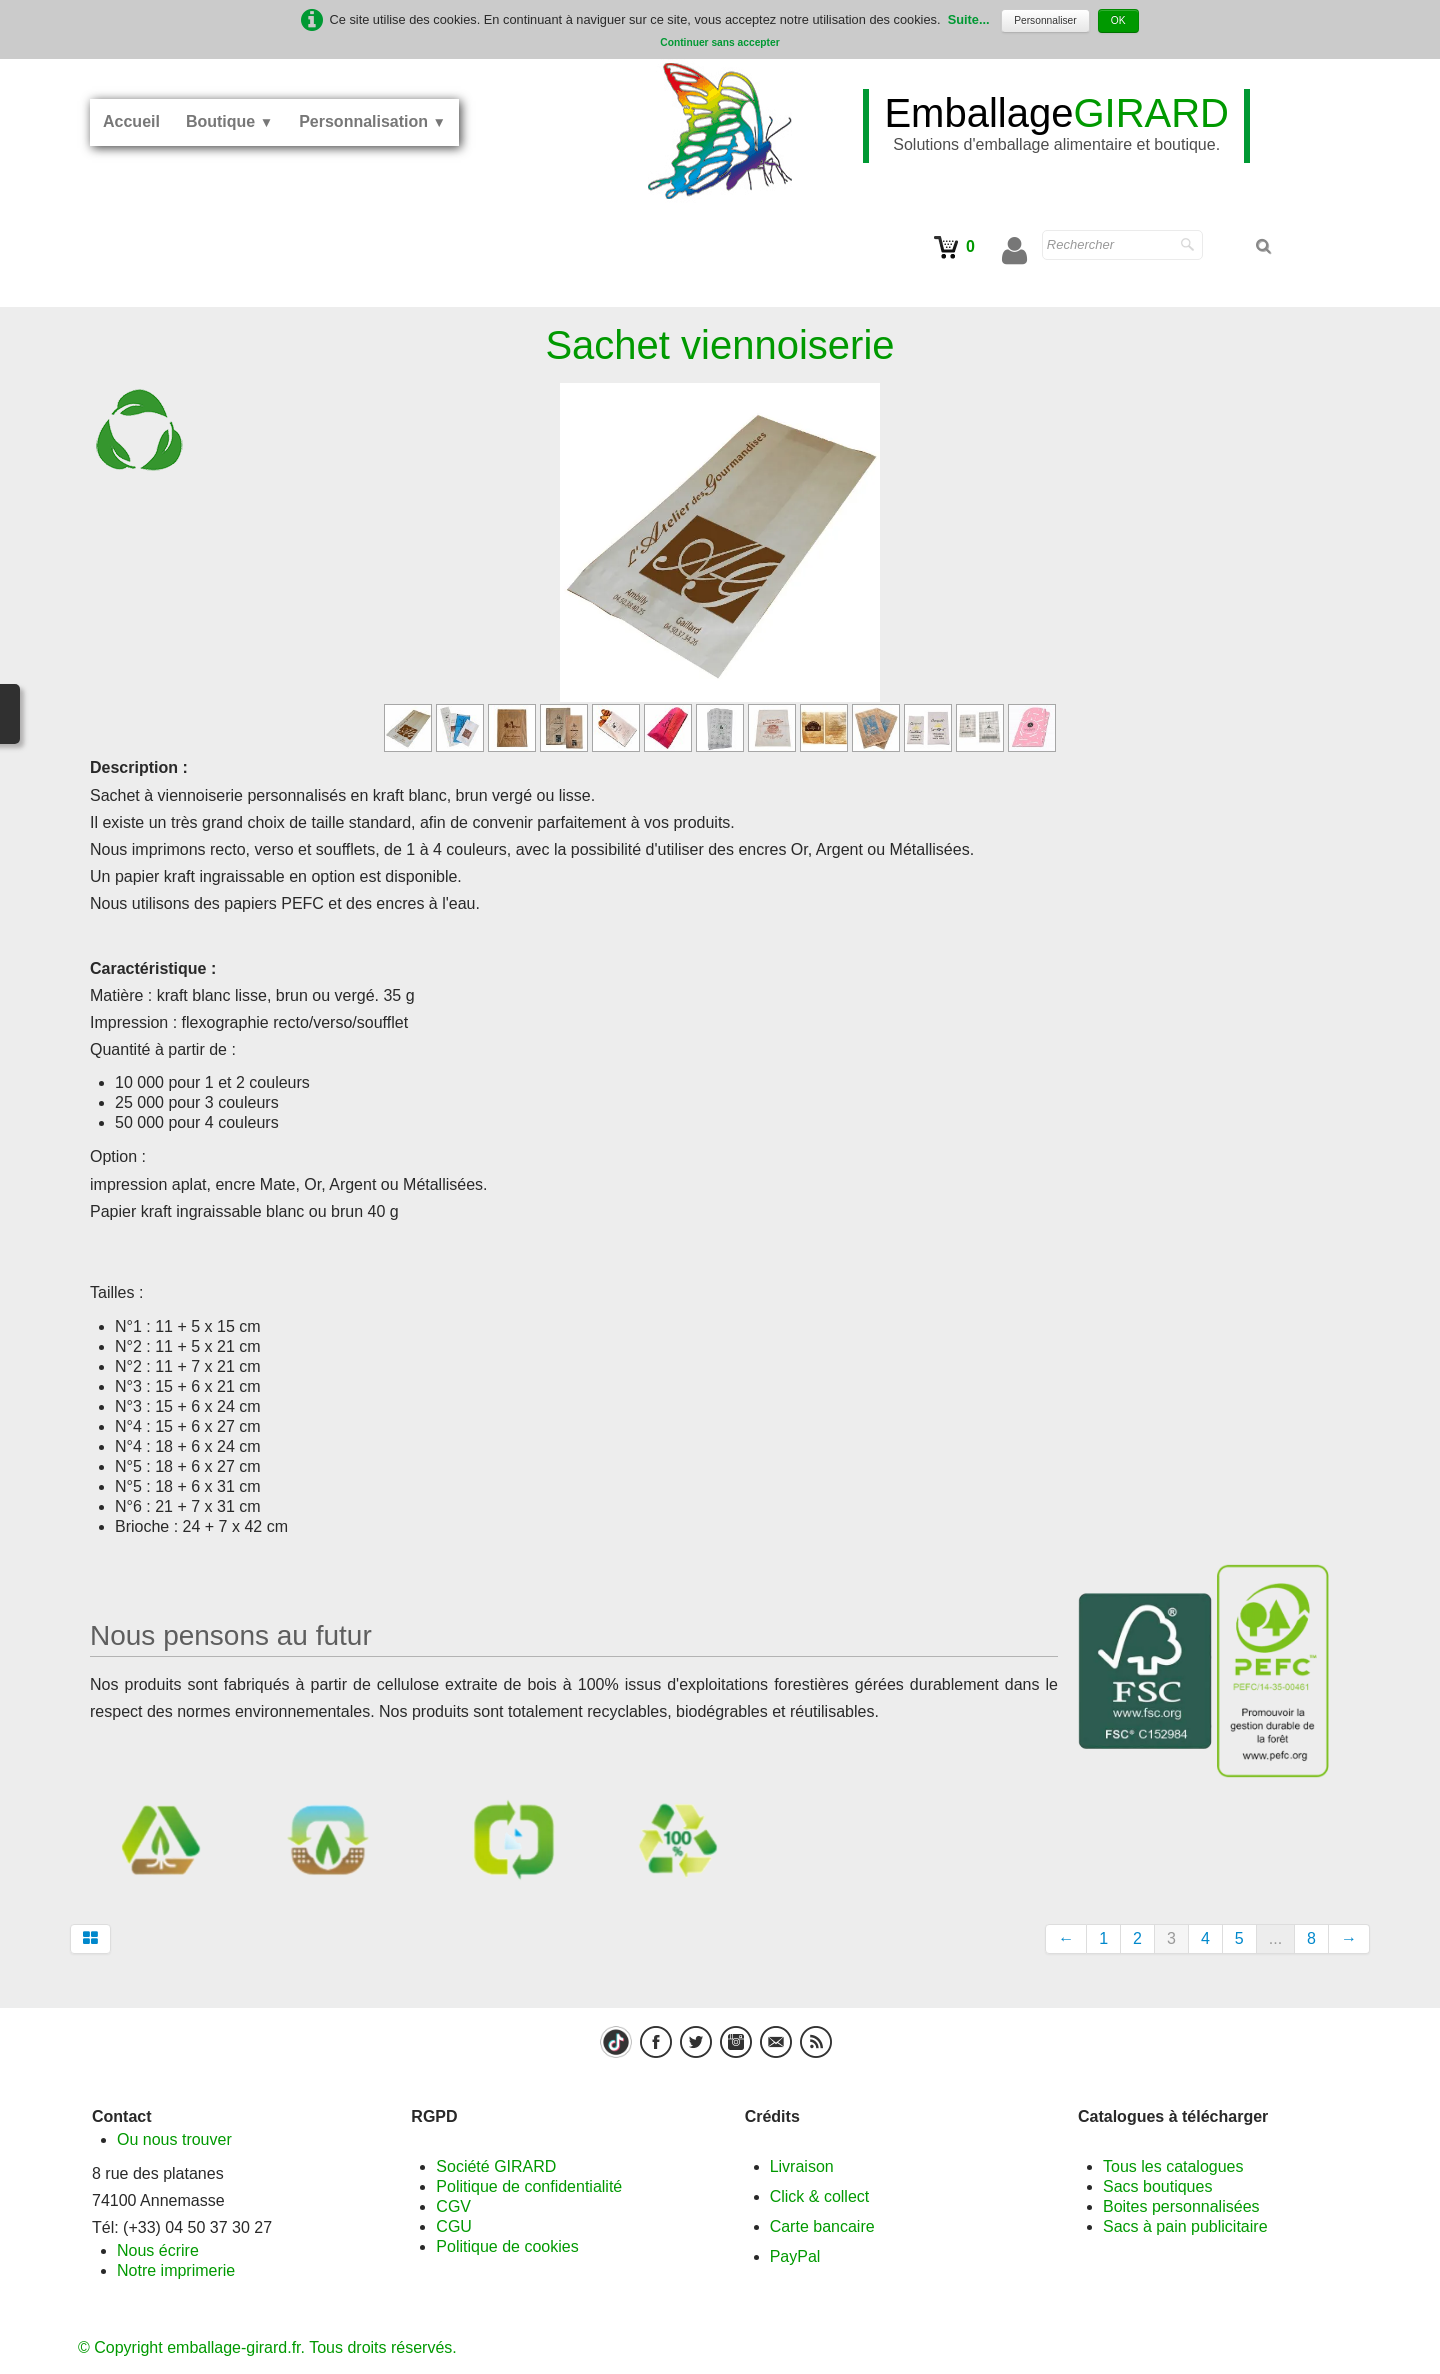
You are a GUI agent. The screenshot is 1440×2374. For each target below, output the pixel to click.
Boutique (229, 121)
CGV (453, 2206)
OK (1118, 20)
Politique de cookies (507, 2246)
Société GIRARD (496, 2166)
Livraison (802, 2166)
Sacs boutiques (1157, 2186)
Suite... (969, 19)
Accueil (131, 121)
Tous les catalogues (1173, 2166)
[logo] (1056, 126)
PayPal (795, 2256)
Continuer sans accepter (719, 42)
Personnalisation (372, 121)
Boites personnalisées (1181, 2206)
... (1275, 1938)
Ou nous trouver (174, 2139)
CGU (454, 2226)
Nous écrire (158, 2250)
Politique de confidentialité (529, 2186)
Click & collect (820, 2196)
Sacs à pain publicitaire (1185, 2226)
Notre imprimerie (176, 2270)
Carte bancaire (822, 2226)
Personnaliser (1045, 20)
